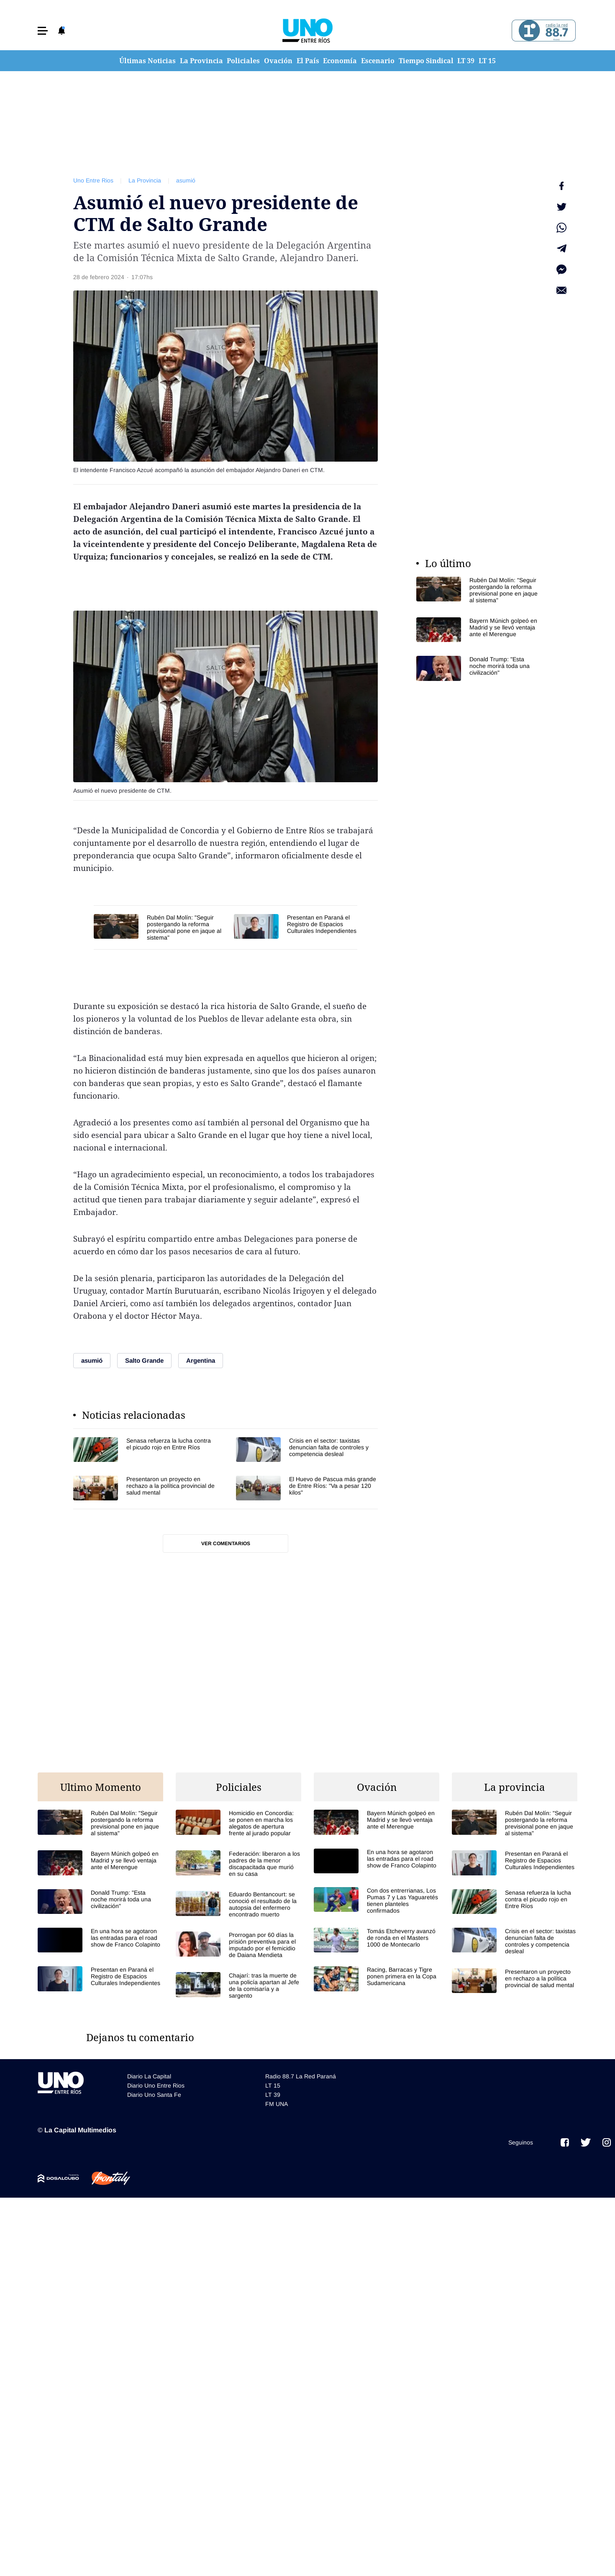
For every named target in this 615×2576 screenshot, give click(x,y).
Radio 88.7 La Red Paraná (300, 2076)
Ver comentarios (225, 1543)
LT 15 (487, 60)
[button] (43, 31)
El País (308, 60)
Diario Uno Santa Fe (154, 2094)
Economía (340, 60)
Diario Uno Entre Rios (155, 2085)
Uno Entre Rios (93, 180)
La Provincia (201, 60)
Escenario (378, 60)
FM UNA (276, 2104)
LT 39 (465, 60)
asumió (185, 180)
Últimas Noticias (147, 60)
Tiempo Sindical (426, 60)
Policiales (243, 60)
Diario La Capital (149, 2076)
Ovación (278, 60)
